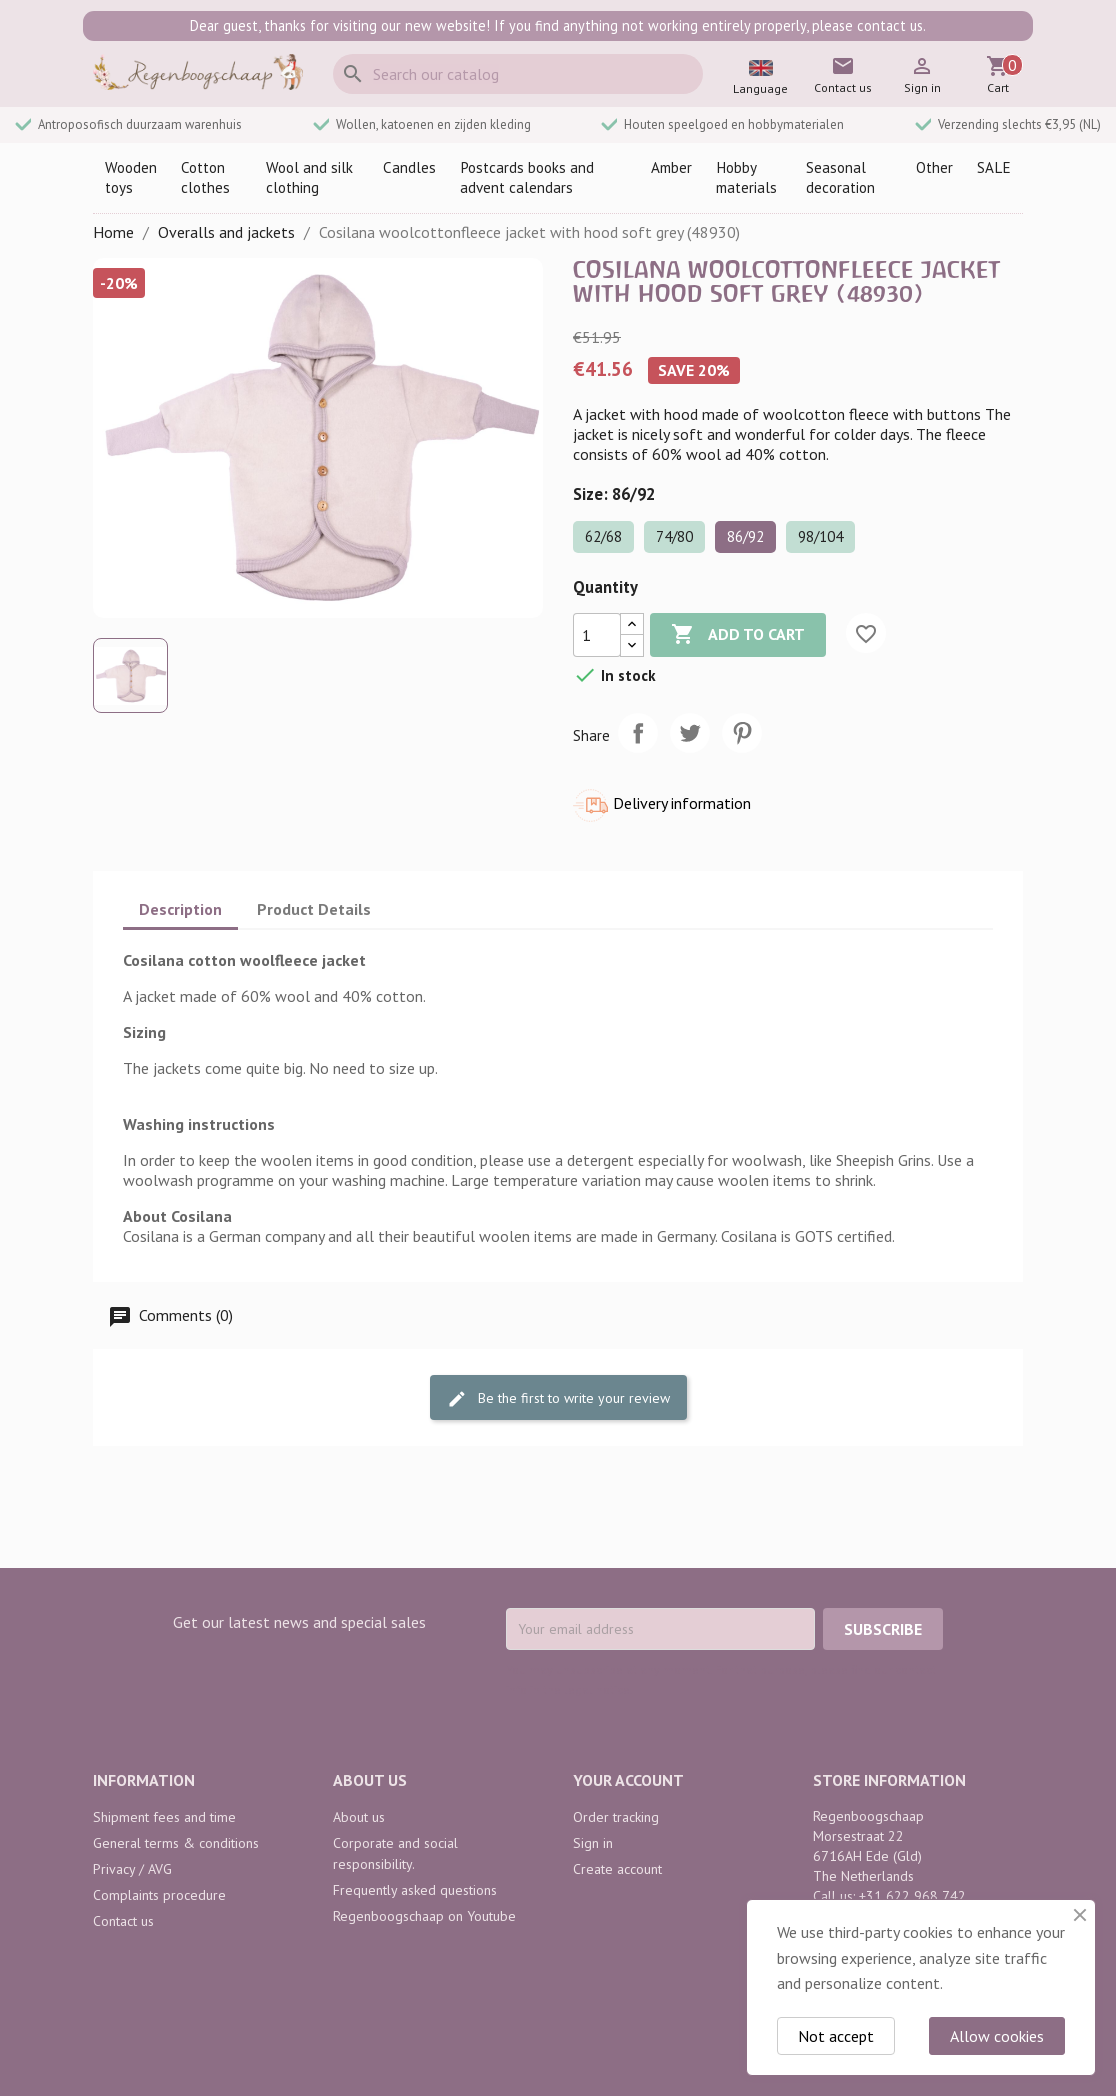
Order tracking (616, 1817)
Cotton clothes (205, 177)
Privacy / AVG (132, 1869)
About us (359, 1817)
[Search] (518, 74)
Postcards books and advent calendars (527, 177)
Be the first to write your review (558, 1399)
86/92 (745, 536)
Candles (409, 167)
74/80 (674, 536)
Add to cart (738, 635)
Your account (628, 1780)
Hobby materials (746, 177)
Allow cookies (997, 2036)
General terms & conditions (176, 1843)
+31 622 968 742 (912, 1896)
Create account (617, 1869)
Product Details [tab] (314, 909)
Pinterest (742, 733)
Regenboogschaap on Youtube (424, 1916)
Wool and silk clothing (309, 177)
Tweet (690, 733)
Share (638, 733)
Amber (671, 167)
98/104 (820, 536)
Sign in (593, 1843)
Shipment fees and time (164, 1817)
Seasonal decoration (840, 177)
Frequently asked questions (415, 1890)
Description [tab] (180, 909)
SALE (994, 167)
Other (934, 167)
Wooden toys (131, 177)
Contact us (123, 1921)
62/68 (603, 536)
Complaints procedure (159, 1895)
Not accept (836, 2036)
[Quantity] (597, 635)
